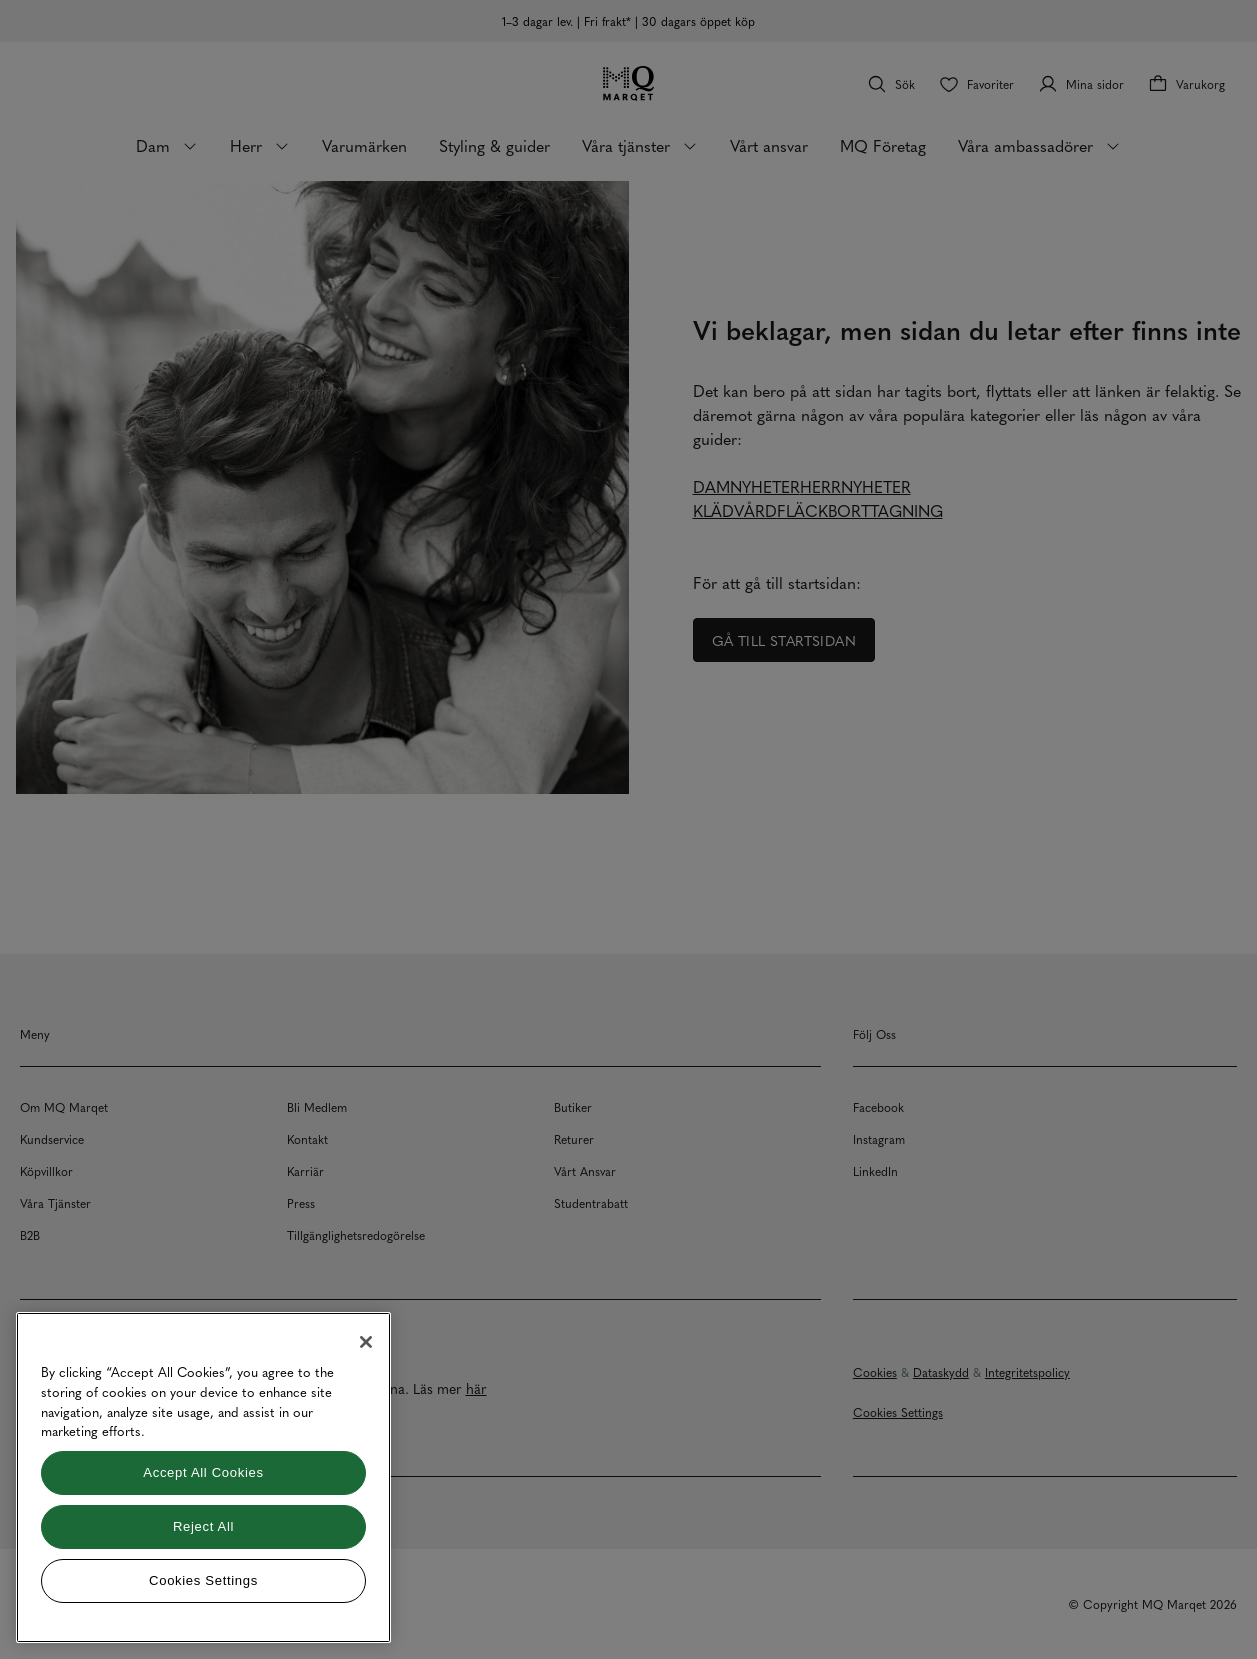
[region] (203, 1477)
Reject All (203, 1526)
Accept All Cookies (203, 1472)
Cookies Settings (203, 1580)
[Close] (366, 1342)
